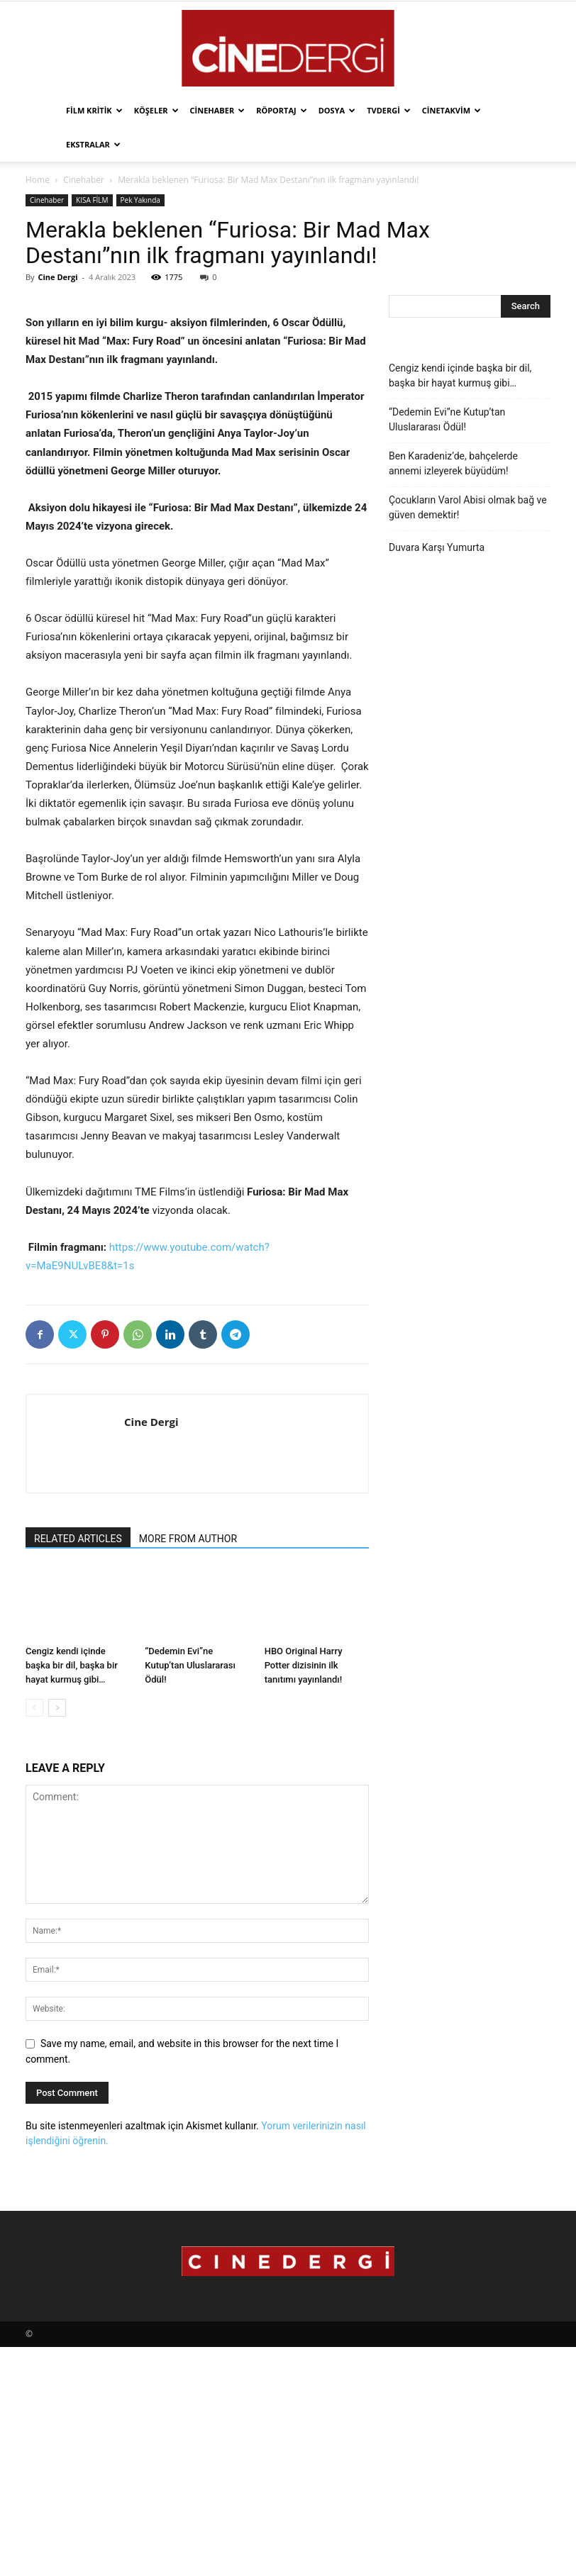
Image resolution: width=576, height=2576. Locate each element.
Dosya (337, 110)
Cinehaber (217, 110)
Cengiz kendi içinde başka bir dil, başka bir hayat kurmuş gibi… (72, 1894)
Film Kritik (94, 110)
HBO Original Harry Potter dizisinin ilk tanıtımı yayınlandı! (304, 1894)
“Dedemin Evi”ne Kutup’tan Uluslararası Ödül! (190, 1894)
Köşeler (156, 110)
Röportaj (281, 110)
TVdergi (389, 110)
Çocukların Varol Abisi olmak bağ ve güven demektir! (468, 507)
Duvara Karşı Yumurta (436, 547)
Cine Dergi (57, 277)
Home (38, 180)
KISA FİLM (92, 200)
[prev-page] (34, 1937)
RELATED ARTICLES (78, 1767)
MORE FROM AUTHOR (188, 1767)
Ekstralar (93, 144)
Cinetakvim (451, 110)
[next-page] (57, 1937)
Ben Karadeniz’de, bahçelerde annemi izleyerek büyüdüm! (453, 463)
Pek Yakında (140, 200)
